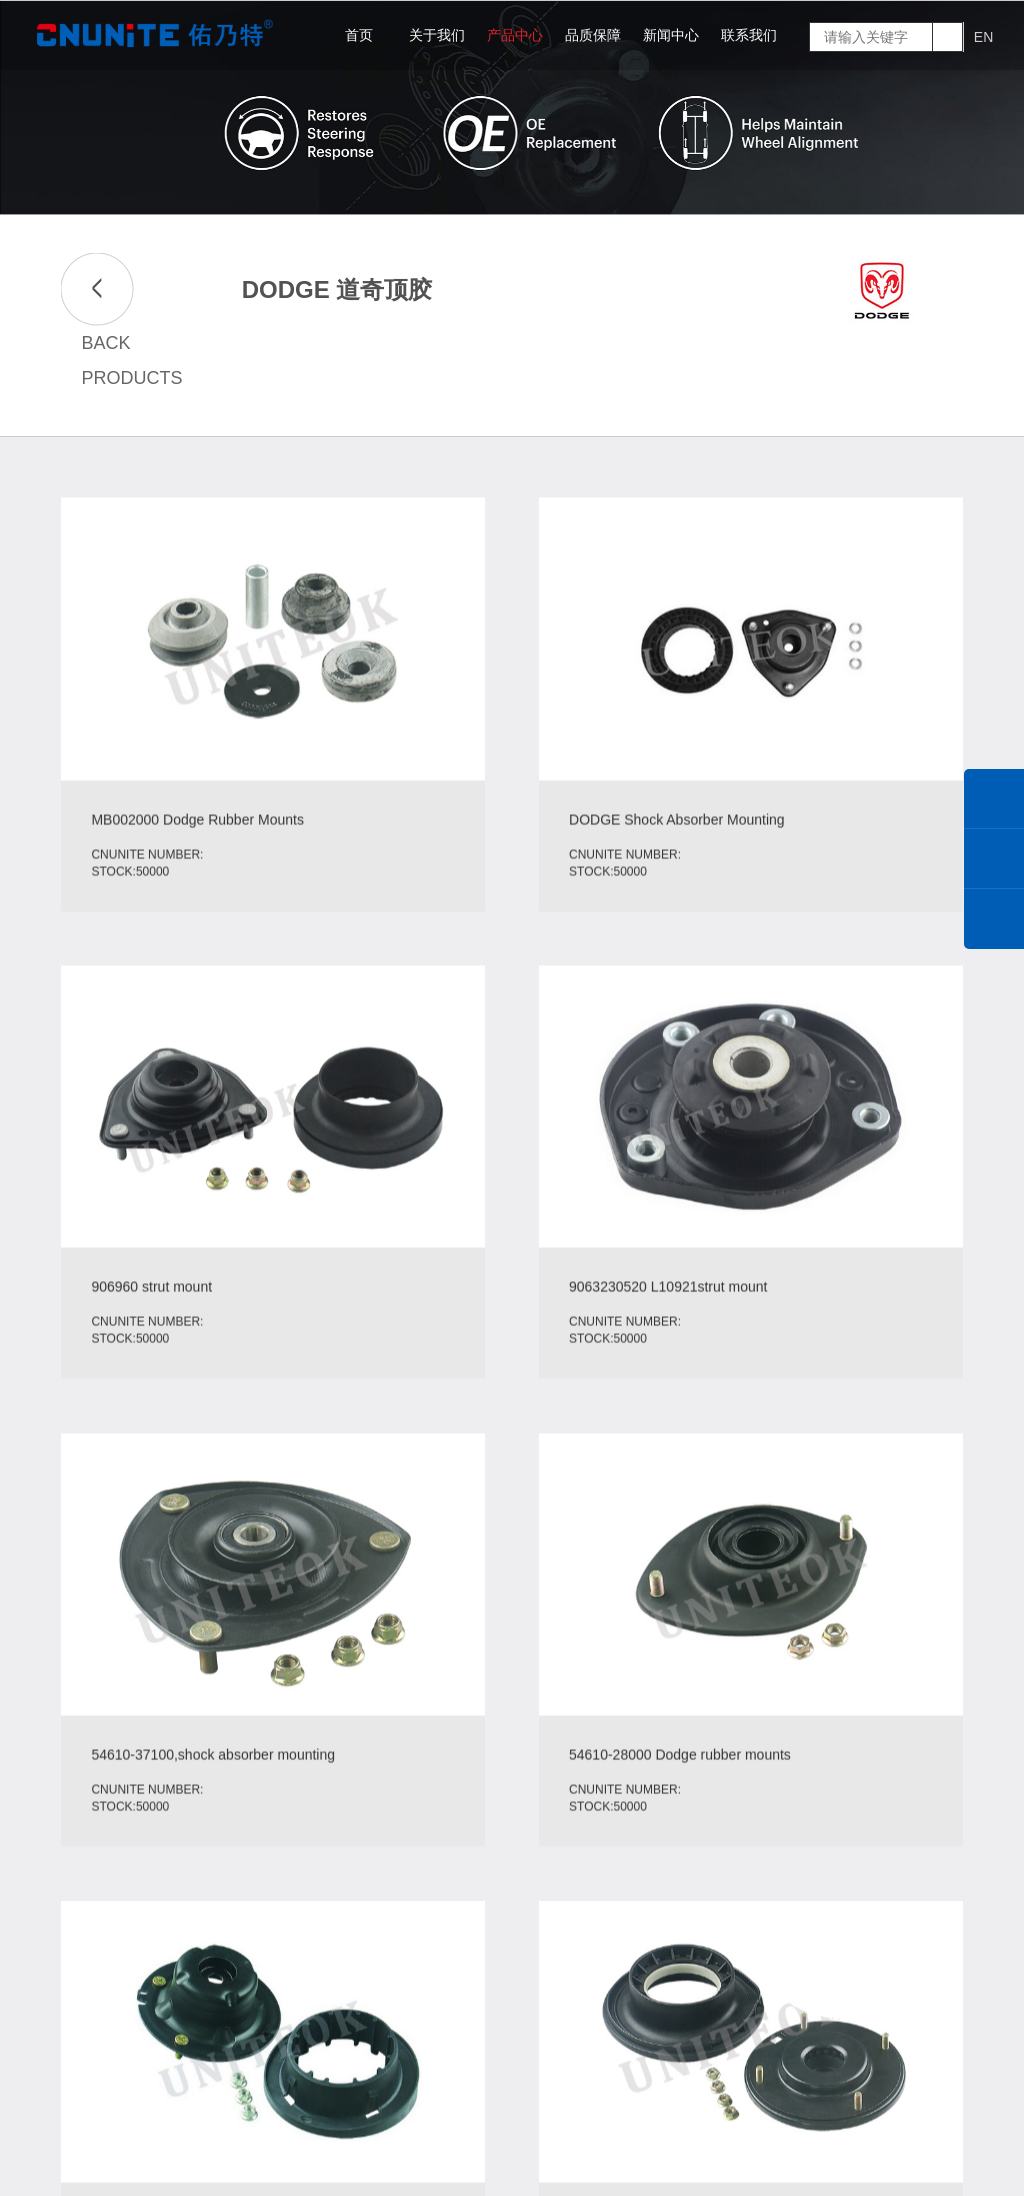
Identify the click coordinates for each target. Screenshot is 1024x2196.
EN (983, 37)
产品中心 (515, 35)
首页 (359, 35)
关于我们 (437, 35)
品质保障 (593, 35)
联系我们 (749, 35)
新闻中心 (671, 35)
